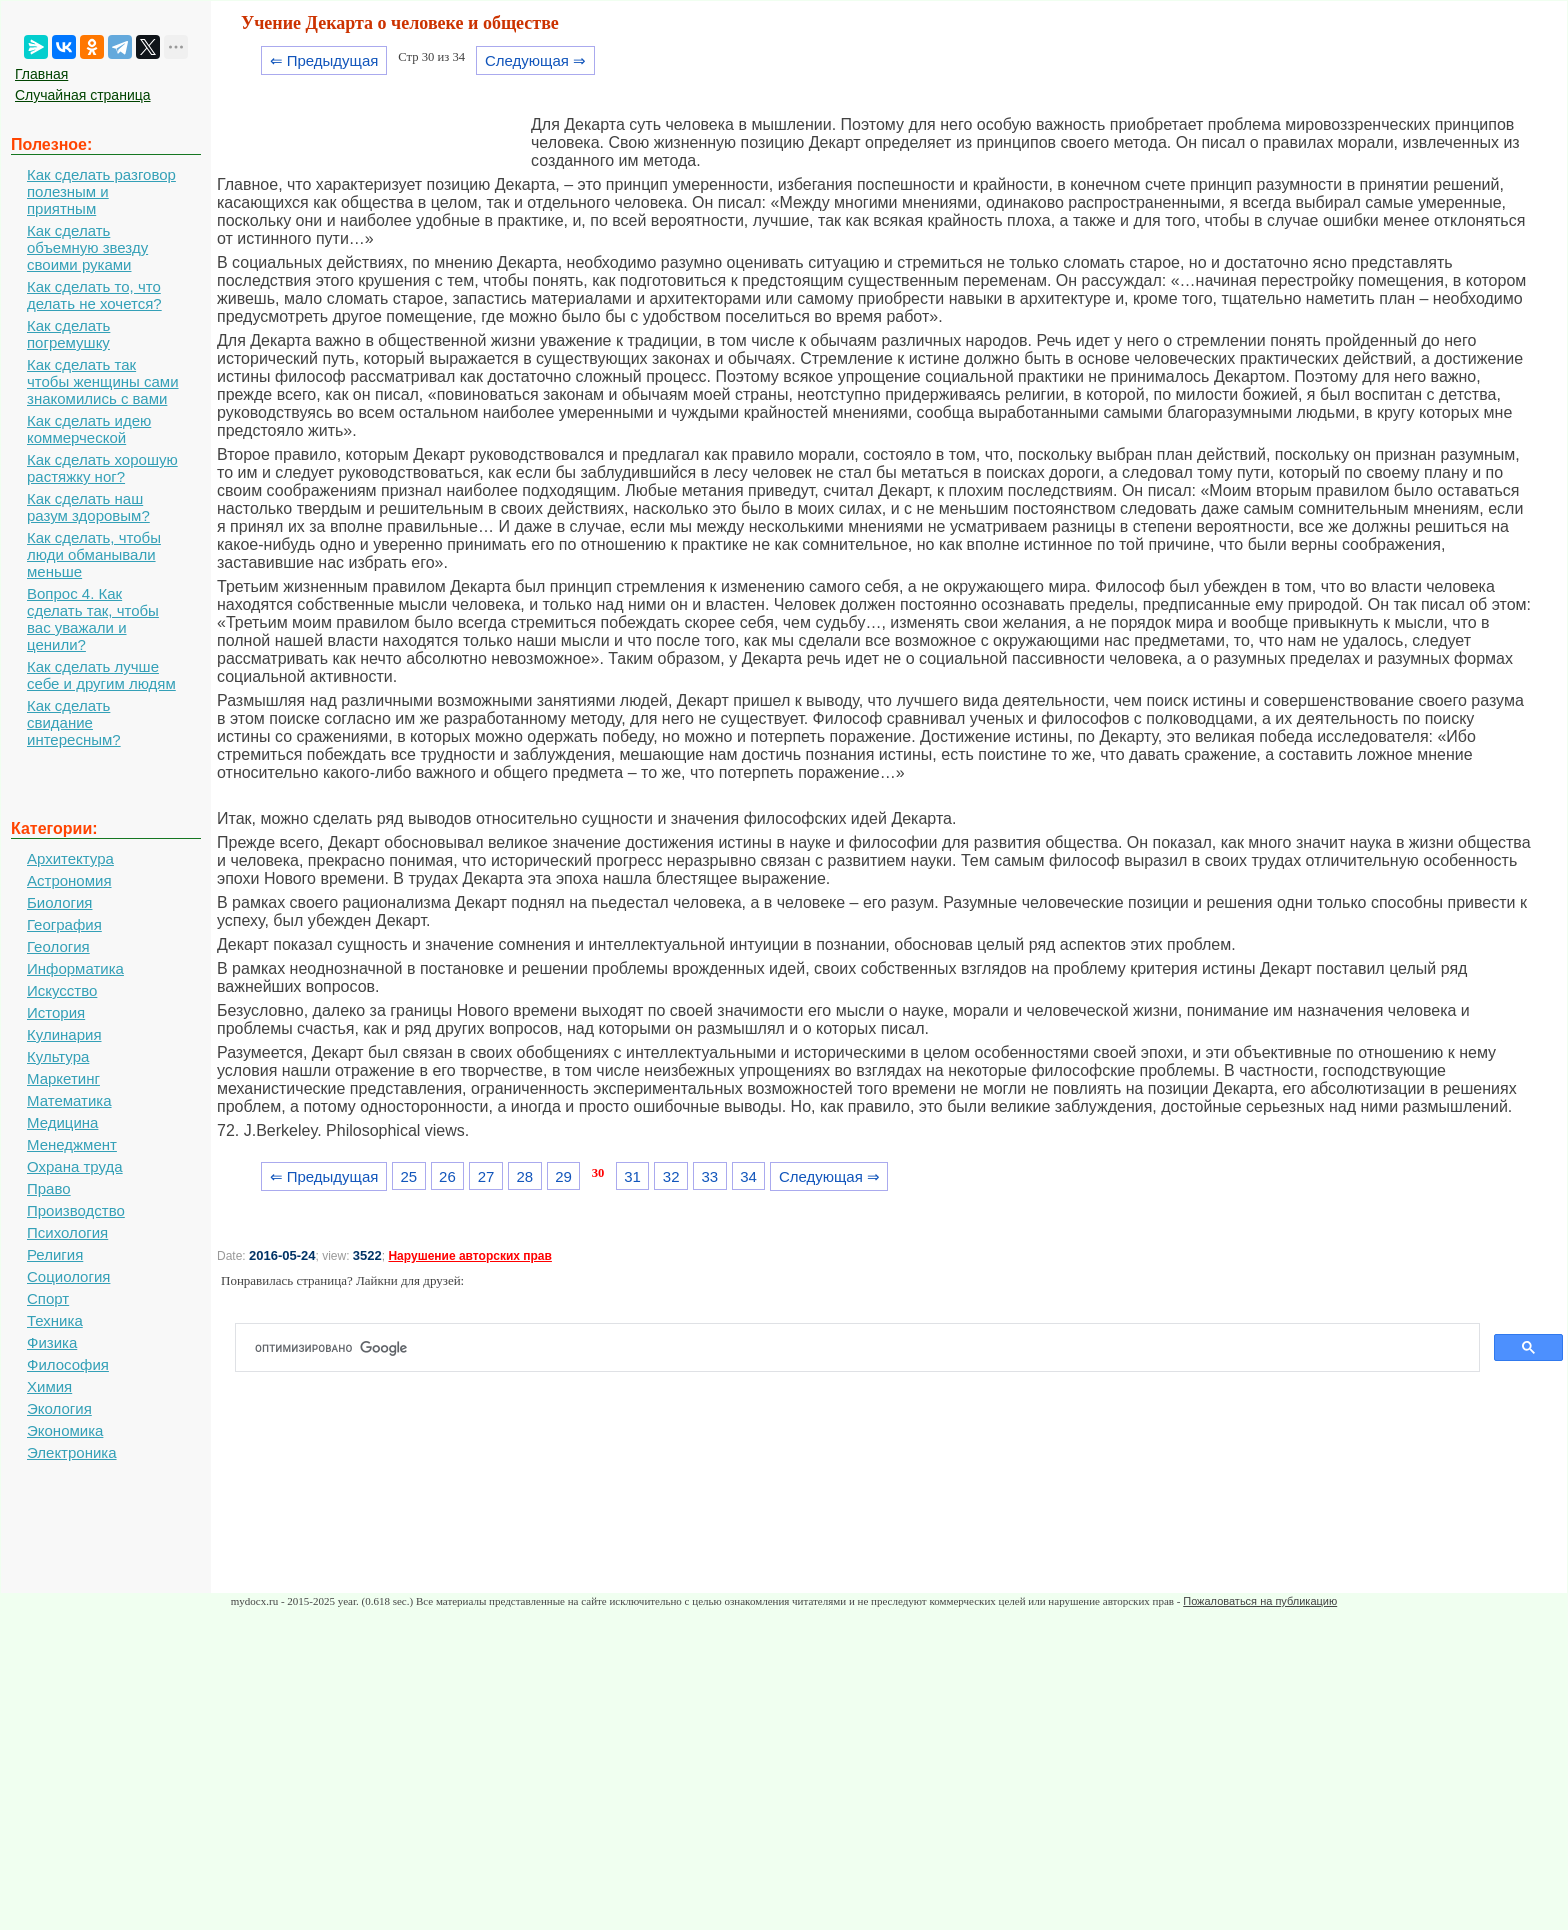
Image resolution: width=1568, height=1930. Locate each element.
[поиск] (865, 1348)
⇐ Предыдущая (324, 60)
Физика (52, 1342)
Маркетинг (63, 1078)
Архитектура (70, 858)
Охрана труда (75, 1166)
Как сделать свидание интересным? (74, 722)
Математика (69, 1100)
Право (49, 1188)
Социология (68, 1276)
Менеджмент (72, 1144)
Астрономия (69, 880)
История (56, 1012)
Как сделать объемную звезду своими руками (87, 247)
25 (408, 1176)
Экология (59, 1408)
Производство (76, 1210)
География (64, 924)
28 (524, 1176)
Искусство (62, 990)
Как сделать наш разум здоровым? (88, 507)
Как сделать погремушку (68, 334)
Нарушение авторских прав (469, 1256)
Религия (55, 1254)
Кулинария (64, 1034)
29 (563, 1176)
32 (671, 1176)
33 (710, 1176)
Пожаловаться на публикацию (1260, 1601)
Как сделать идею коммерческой (89, 429)
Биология (59, 902)
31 (632, 1176)
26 (447, 1176)
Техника (55, 1320)
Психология (67, 1232)
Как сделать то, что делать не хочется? (94, 295)
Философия (68, 1364)
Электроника (72, 1452)
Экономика (65, 1430)
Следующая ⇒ (535, 60)
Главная (41, 74)
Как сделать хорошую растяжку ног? (102, 468)
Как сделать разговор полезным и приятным (101, 191)
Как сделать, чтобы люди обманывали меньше (94, 554)
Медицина (62, 1122)
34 (748, 1176)
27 (486, 1176)
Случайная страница (83, 95)
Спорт (48, 1298)
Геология (58, 946)
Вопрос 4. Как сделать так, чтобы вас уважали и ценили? (93, 619)
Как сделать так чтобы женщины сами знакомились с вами (103, 381)
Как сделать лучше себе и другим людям (101, 675)
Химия (49, 1386)
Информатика (75, 968)
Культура (58, 1056)
